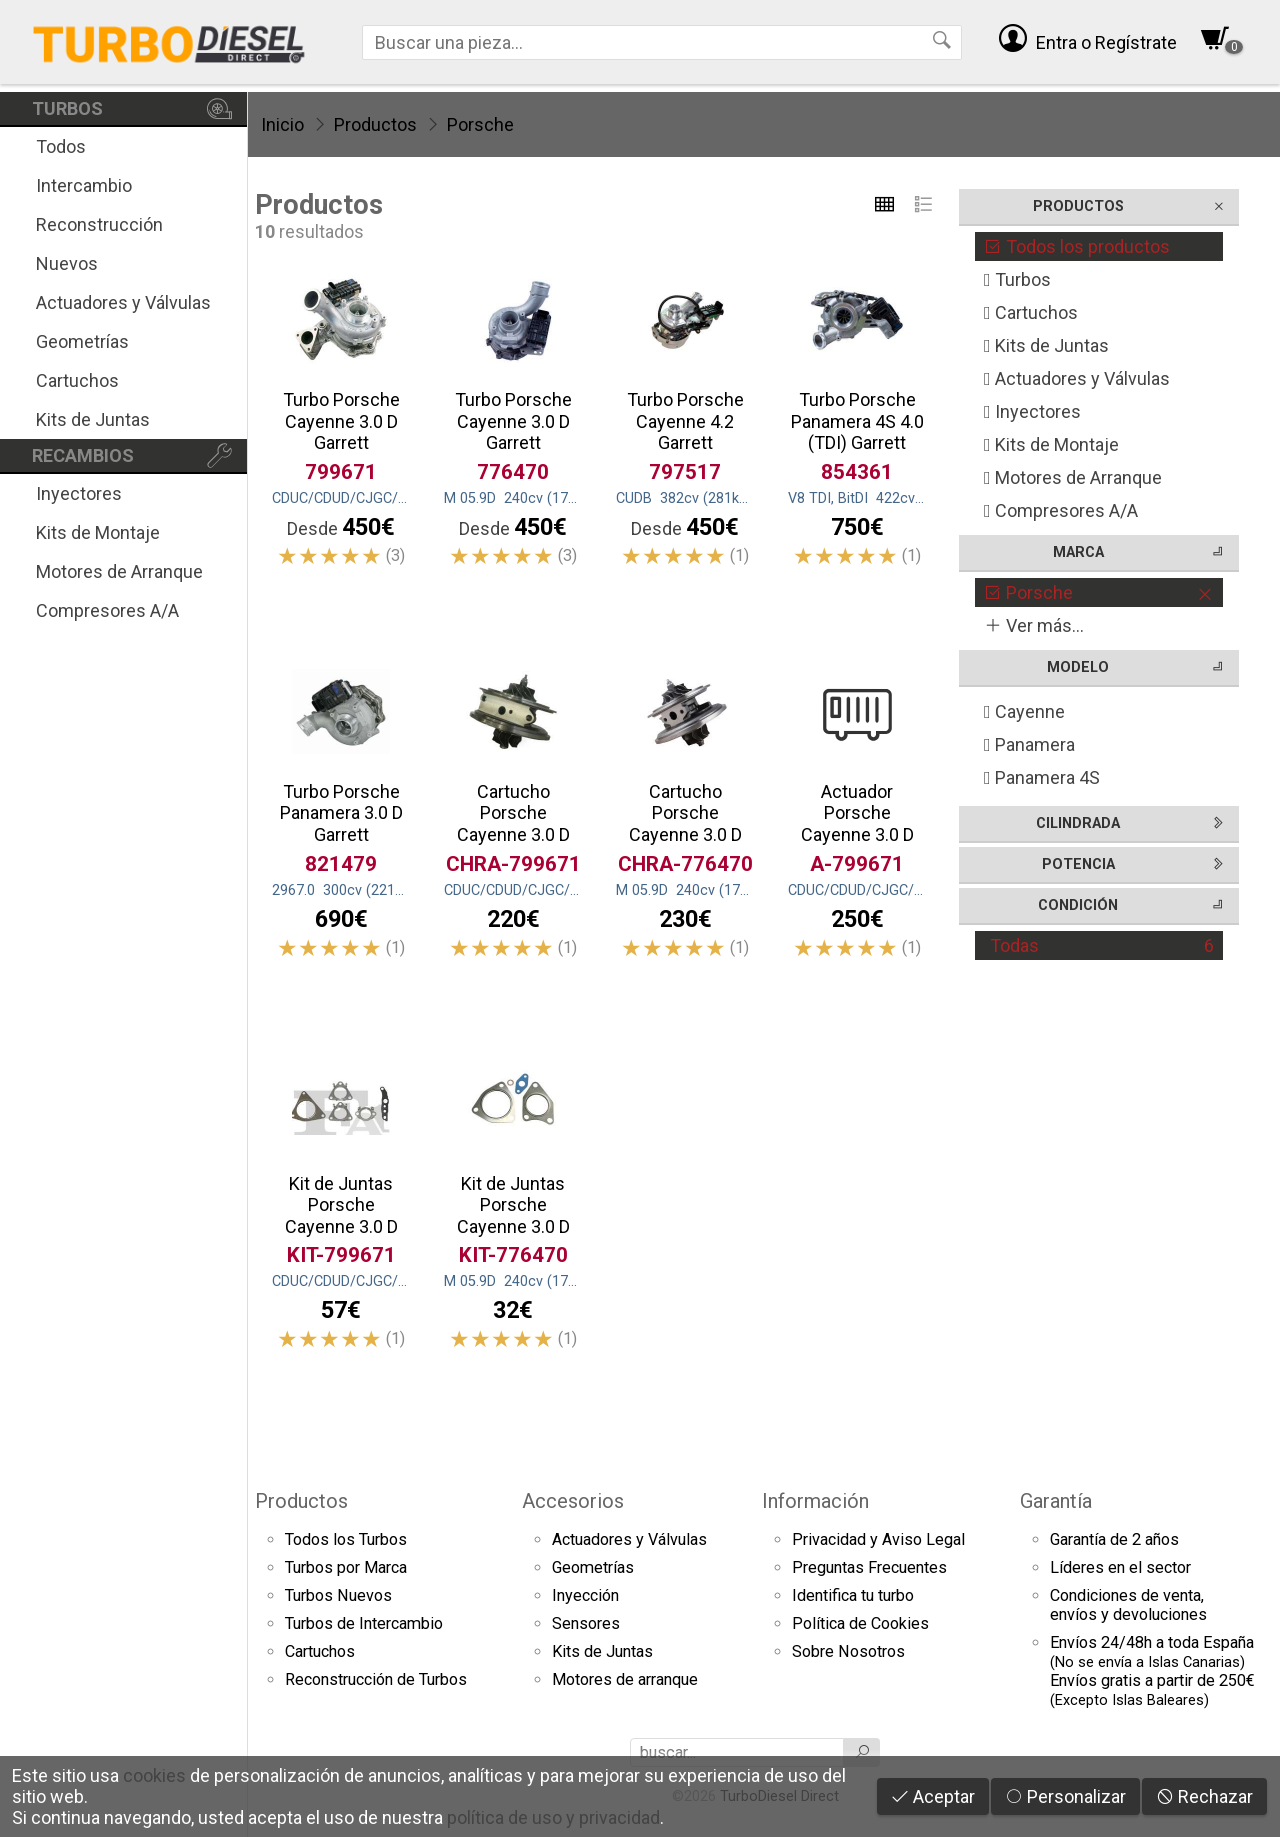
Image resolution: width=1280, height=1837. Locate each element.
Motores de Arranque (119, 571)
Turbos (1017, 279)
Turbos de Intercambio (364, 1623)
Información (815, 1501)
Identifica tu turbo (853, 1595)
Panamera (1029, 744)
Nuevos (67, 263)
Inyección (585, 1595)
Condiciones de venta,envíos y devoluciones (1128, 1605)
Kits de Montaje (98, 532)
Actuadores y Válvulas (123, 302)
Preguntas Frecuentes (869, 1567)
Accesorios (573, 1501)
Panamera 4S (1042, 777)
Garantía (1056, 1501)
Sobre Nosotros (848, 1651)
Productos (375, 124)
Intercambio (84, 185)
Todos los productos (1077, 246)
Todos (61, 146)
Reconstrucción (99, 224)
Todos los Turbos (346, 1539)
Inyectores (79, 493)
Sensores (586, 1623)
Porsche (480, 124)
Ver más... (1034, 625)
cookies (154, 1775)
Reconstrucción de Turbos (376, 1679)
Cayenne (1024, 711)
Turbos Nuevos (338, 1595)
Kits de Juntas (93, 419)
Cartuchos (77, 380)
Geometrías (82, 341)
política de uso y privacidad (553, 1817)
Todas (1102, 945)
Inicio (282, 124)
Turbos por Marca (346, 1567)
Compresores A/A (107, 610)
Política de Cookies (860, 1623)
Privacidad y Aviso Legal (878, 1539)
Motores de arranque (625, 1679)
